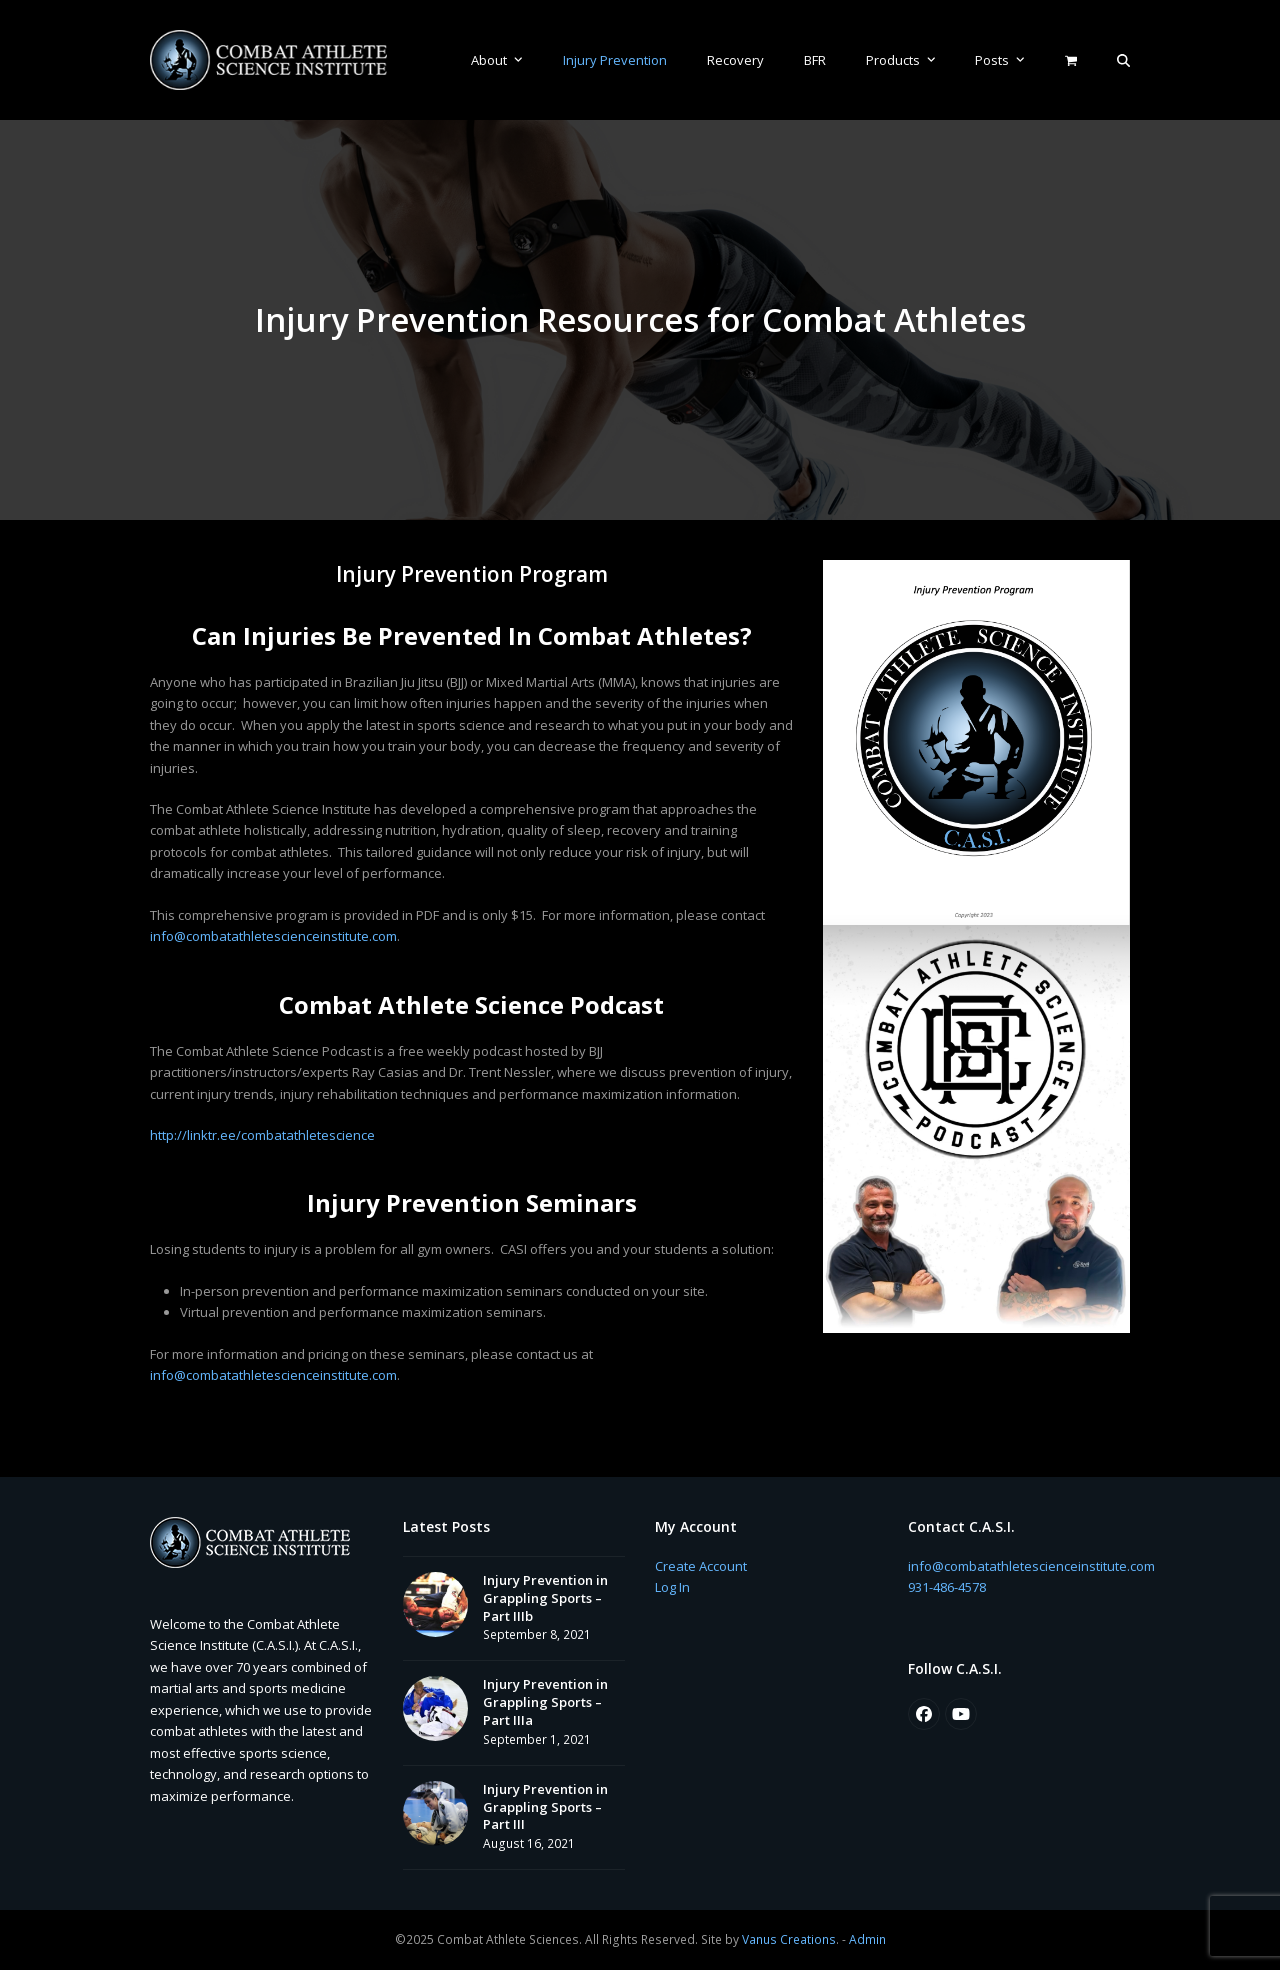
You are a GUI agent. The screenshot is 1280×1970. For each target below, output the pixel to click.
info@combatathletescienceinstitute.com (273, 936)
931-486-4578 (947, 1587)
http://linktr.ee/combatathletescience (262, 1135)
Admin (867, 1939)
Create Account (701, 1566)
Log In (672, 1587)
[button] (1123, 60)
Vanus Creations (789, 1939)
